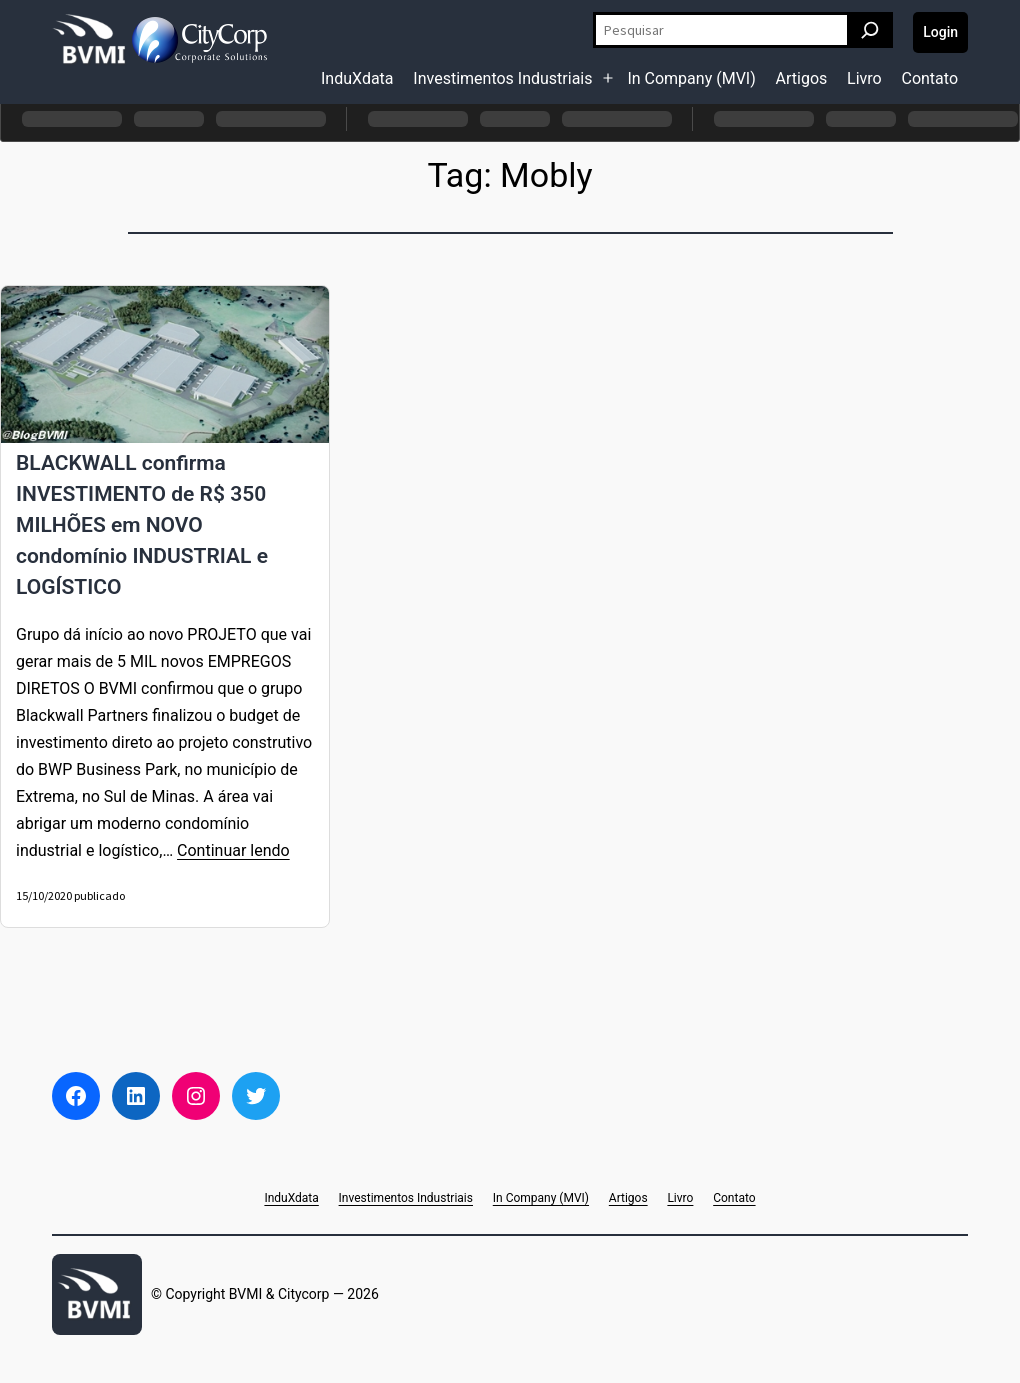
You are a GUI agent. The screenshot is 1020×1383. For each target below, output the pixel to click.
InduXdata (357, 78)
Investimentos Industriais (502, 78)
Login (940, 32)
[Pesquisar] (870, 30)
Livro (864, 78)
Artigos (802, 78)
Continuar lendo (233, 850)
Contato (929, 78)
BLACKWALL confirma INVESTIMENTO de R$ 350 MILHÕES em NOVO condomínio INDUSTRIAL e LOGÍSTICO (142, 525)
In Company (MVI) (691, 78)
